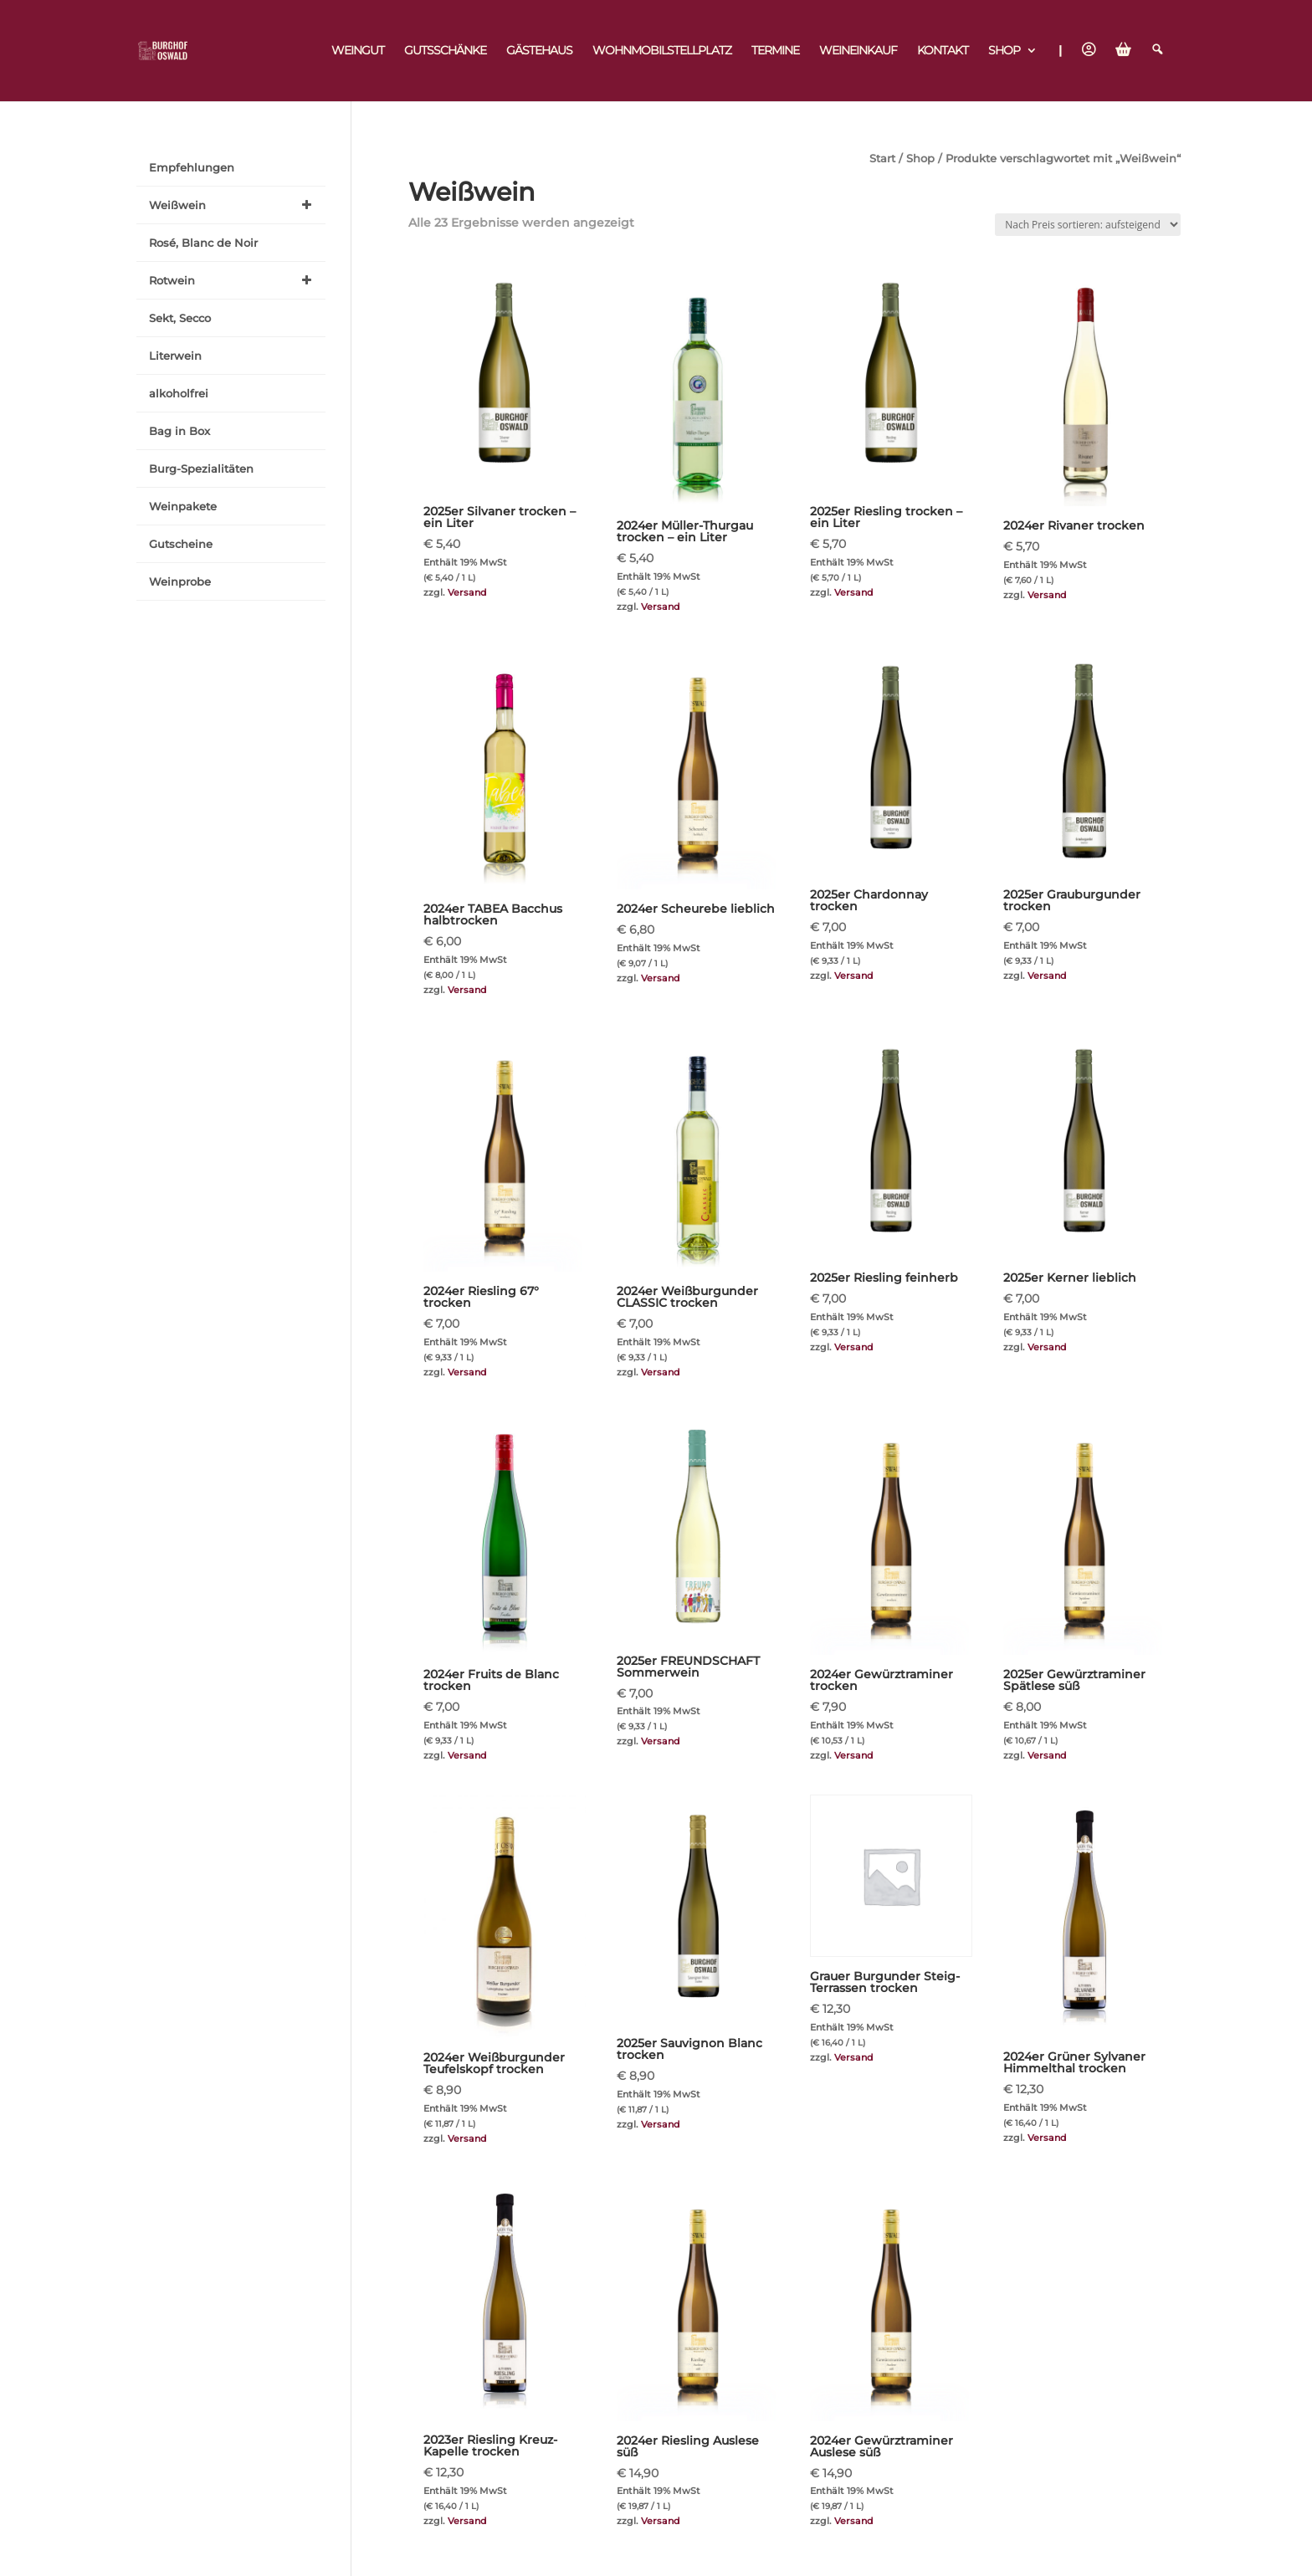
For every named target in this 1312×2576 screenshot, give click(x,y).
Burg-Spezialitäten (201, 468)
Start (882, 158)
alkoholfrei (178, 393)
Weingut (357, 51)
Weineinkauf (858, 51)
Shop (1004, 51)
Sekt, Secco (180, 318)
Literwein (175, 355)
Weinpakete (183, 506)
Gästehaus (539, 51)
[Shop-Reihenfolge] (1088, 224)
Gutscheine (181, 544)
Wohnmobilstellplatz (661, 51)
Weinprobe (180, 581)
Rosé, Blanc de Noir (203, 242)
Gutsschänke (445, 51)
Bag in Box (179, 431)
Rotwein (233, 280)
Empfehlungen (191, 167)
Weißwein (233, 205)
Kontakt (942, 51)
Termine (775, 51)
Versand (467, 592)
